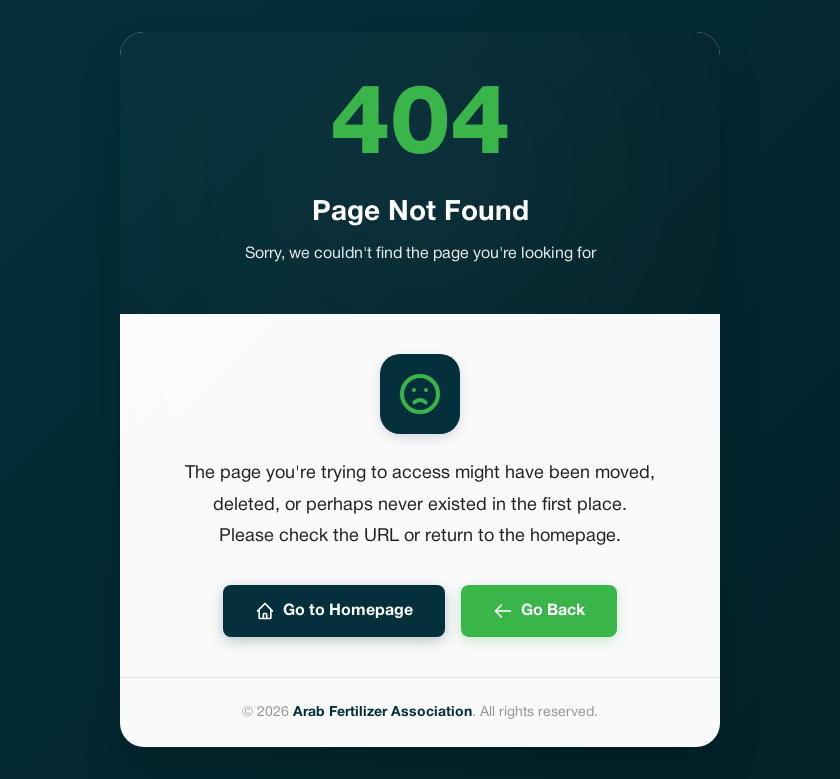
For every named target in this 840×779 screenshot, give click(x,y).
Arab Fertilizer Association (382, 712)
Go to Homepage (334, 611)
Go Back (539, 611)
